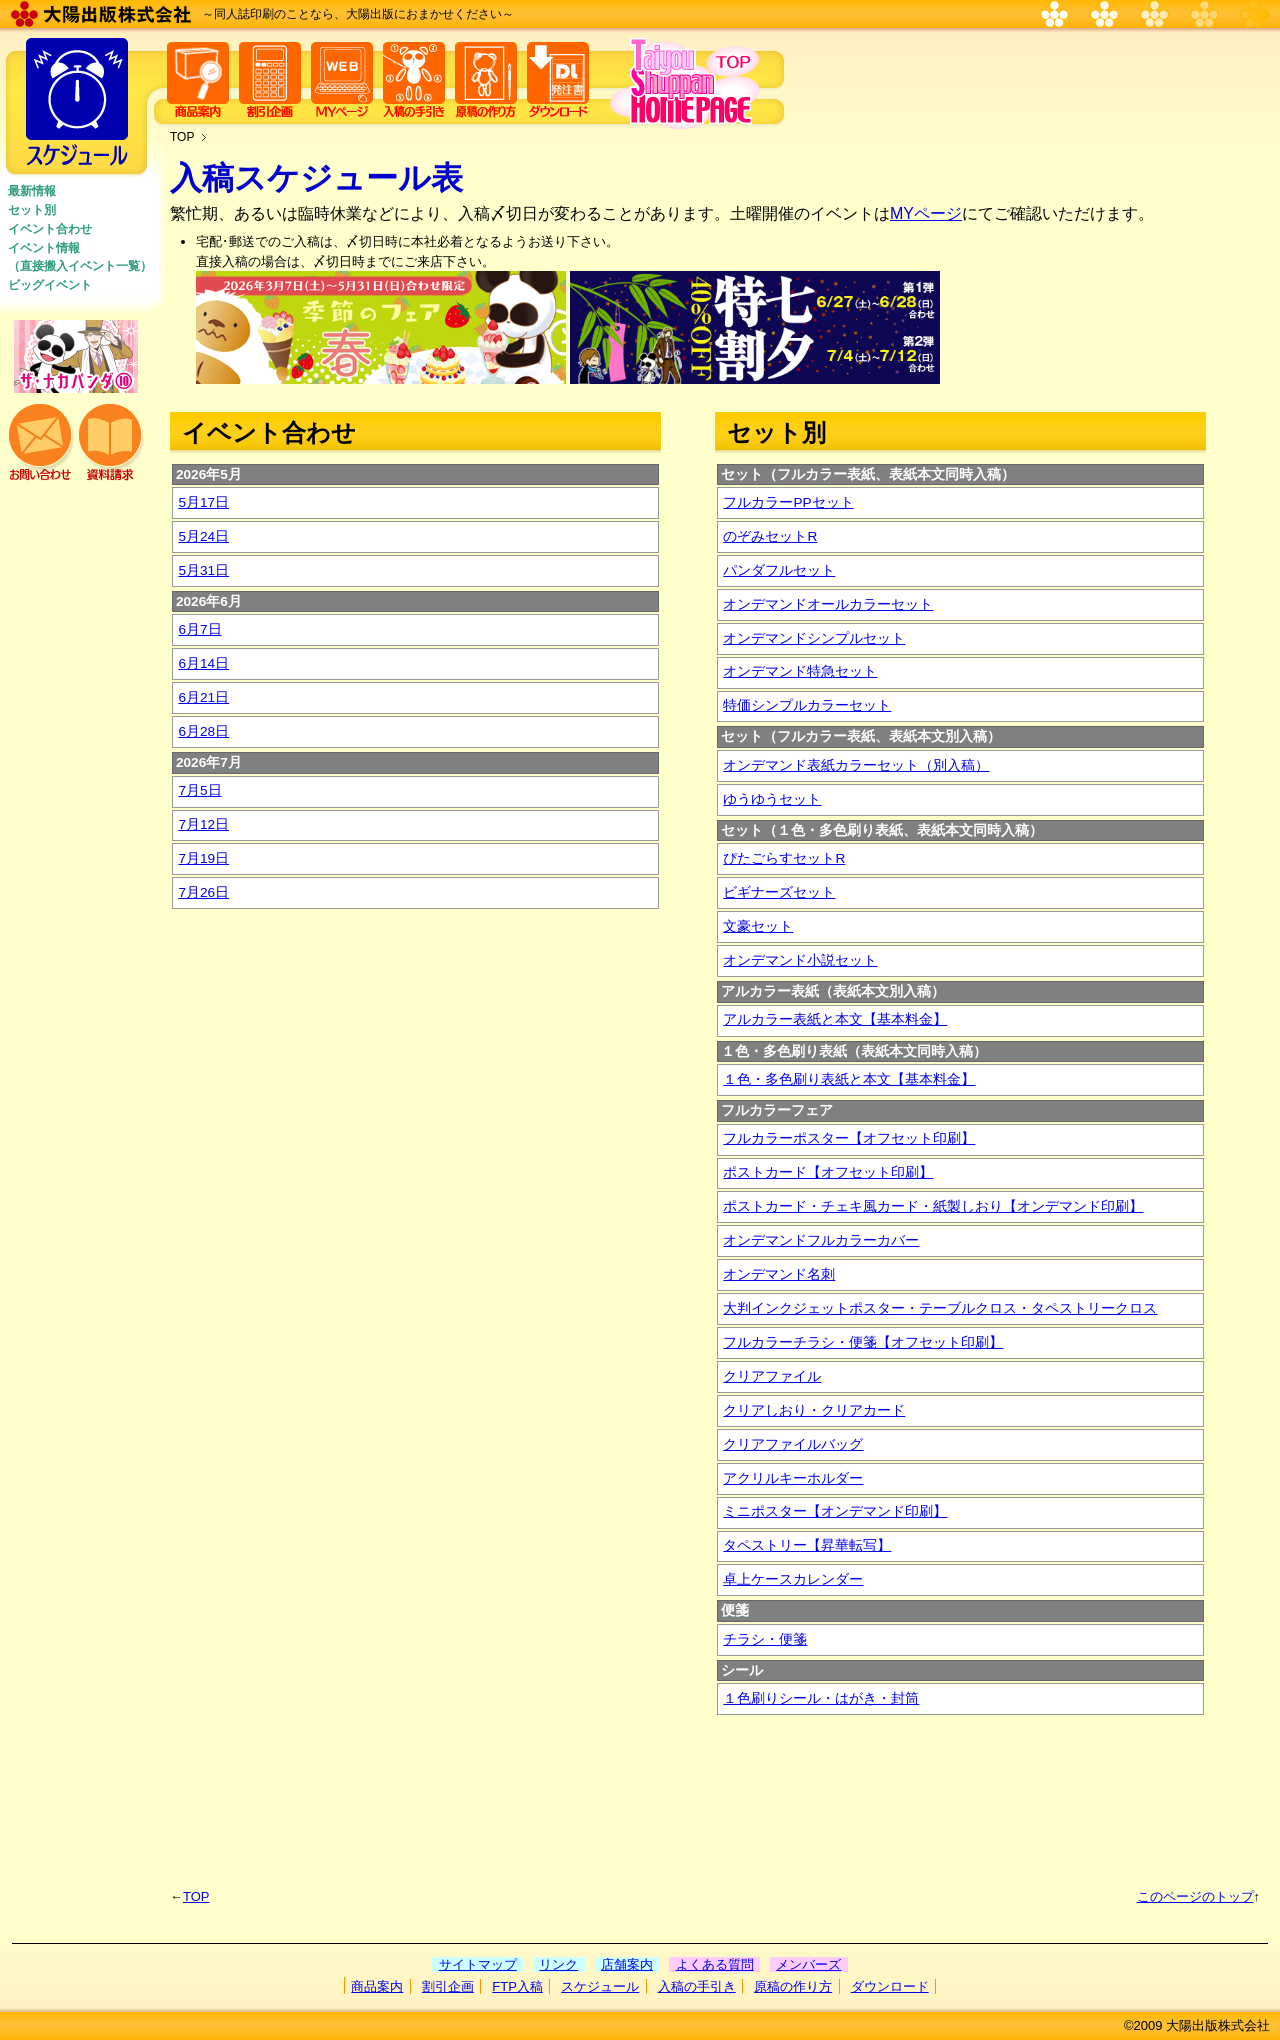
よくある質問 (715, 1964)
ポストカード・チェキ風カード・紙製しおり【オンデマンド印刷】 (933, 1206)
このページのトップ (1195, 1896)
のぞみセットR (770, 536)
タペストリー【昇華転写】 (807, 1545)
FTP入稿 (517, 1986)
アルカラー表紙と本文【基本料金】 (835, 1019)
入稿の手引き (697, 1986)
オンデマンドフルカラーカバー (821, 1240)
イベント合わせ (50, 229)
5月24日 (203, 536)
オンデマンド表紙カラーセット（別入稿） (856, 765)
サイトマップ (478, 1964)
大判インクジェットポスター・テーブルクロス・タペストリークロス (940, 1308)
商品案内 (377, 1986)
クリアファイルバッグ (793, 1444)
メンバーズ (808, 1964)
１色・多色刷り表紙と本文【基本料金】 (849, 1079)
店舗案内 (627, 1964)
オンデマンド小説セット (800, 960)
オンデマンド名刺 (779, 1274)
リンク (558, 1964)
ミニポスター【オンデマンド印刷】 (835, 1511)
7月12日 (203, 824)
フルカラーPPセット (788, 502)
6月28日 (203, 731)
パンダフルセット (779, 570)
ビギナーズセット (779, 892)
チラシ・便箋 (765, 1639)
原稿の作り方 (793, 1986)
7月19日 (203, 858)
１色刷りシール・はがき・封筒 (821, 1698)
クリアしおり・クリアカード (814, 1410)
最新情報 (32, 191)
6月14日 (203, 663)
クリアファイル (772, 1376)
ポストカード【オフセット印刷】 (828, 1172)
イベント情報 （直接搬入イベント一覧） (80, 257)
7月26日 (203, 892)
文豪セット (758, 926)
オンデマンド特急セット (800, 671)
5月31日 (203, 570)
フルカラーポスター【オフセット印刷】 (849, 1138)
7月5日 (199, 790)
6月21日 (203, 697)
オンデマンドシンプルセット (814, 638)
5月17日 (203, 502)
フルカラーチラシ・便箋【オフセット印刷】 (863, 1342)
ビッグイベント (50, 285)
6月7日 (199, 629)
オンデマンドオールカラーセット (828, 604)
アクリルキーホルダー (793, 1478)
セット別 (32, 210)
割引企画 (448, 1986)
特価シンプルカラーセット (807, 705)
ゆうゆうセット (772, 799)
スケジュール (600, 1986)
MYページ (926, 213)
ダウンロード (890, 1986)
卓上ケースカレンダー (793, 1579)
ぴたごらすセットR (784, 858)
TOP (182, 137)
